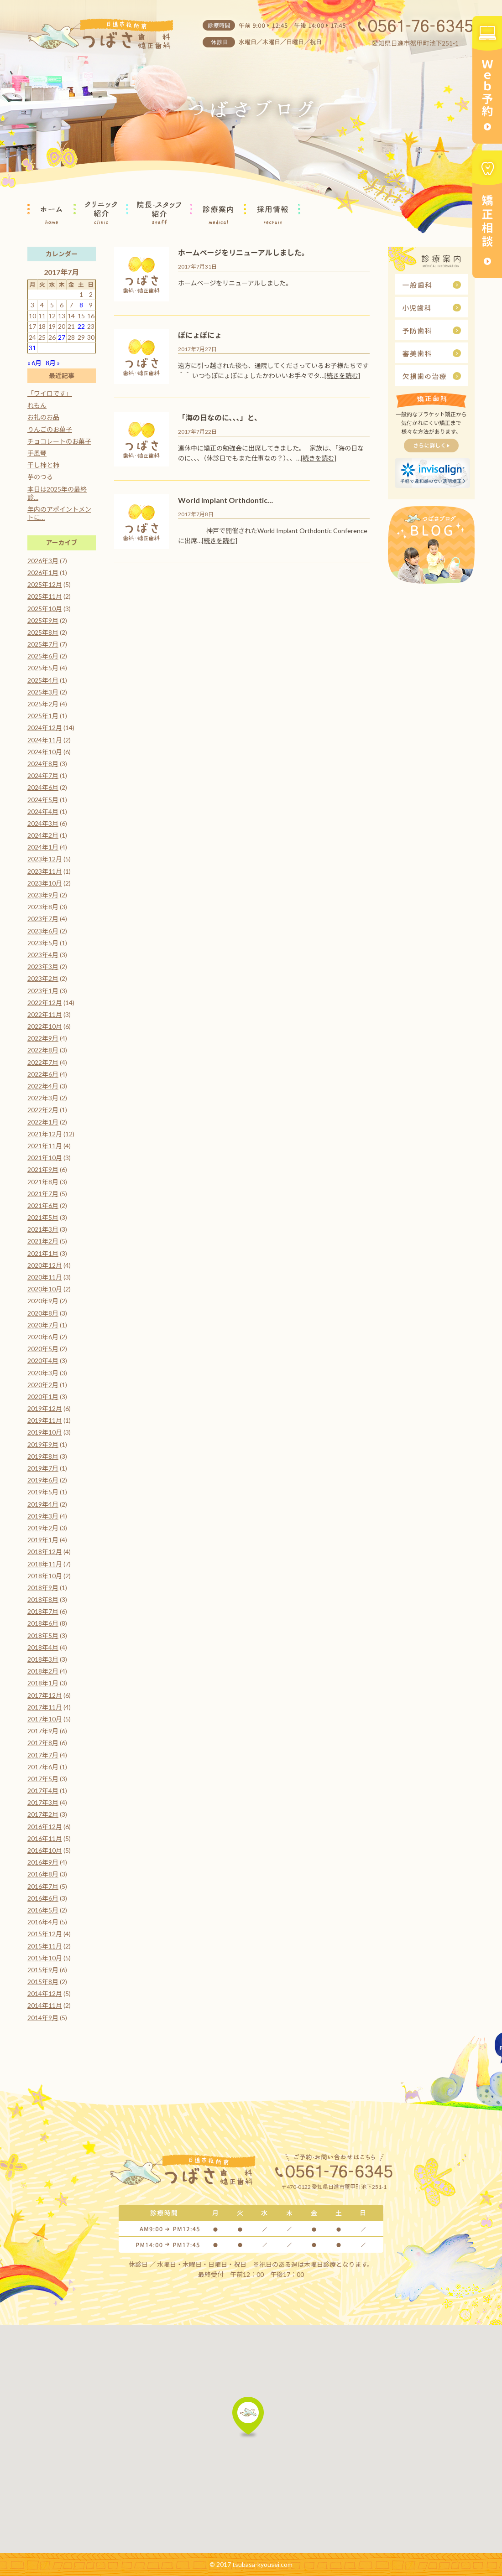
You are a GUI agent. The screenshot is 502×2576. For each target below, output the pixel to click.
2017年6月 (42, 1767)
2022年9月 (42, 1038)
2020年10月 (44, 1289)
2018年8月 (42, 1599)
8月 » (53, 363)
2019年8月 (42, 1456)
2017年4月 (42, 1790)
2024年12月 (44, 727)
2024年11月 (44, 740)
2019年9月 (42, 1444)
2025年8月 (42, 632)
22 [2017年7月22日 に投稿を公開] (81, 326)
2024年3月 (42, 823)
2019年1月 (42, 1540)
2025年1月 (42, 716)
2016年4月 (42, 1922)
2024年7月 (42, 775)
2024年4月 (42, 811)
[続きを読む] (342, 375)
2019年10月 (44, 1432)
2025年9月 (42, 620)
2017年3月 (42, 1802)
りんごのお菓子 (49, 429)
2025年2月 (42, 704)
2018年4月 (42, 1647)
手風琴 (37, 453)
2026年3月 (42, 561)
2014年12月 (44, 1993)
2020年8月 (42, 1313)
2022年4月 (42, 1086)
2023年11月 (44, 871)
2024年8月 (42, 763)
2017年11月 (44, 1707)
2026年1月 (42, 572)
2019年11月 (44, 1420)
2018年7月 (42, 1611)
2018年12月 (44, 1551)
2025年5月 (42, 668)
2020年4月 (42, 1360)
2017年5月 (42, 1779)
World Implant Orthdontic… (225, 500)
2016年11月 (44, 1838)
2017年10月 (44, 1719)
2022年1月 (42, 1122)
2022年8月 (42, 1050)
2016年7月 (42, 1886)
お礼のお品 (43, 417)
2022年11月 (44, 1014)
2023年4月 (42, 955)
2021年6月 (42, 1205)
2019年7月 (42, 1468)
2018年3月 (42, 1659)
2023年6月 (42, 931)
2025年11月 (44, 596)
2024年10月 (44, 752)
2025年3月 (42, 692)
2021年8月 (42, 1182)
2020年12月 (44, 1265)
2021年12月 (44, 1134)
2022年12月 (44, 1002)
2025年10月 (44, 608)
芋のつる (40, 477)
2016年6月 (42, 1898)
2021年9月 (42, 1169)
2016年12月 (44, 1826)
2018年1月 (42, 1683)
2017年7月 (42, 1755)
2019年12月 (44, 1408)
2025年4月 (42, 680)
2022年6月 (42, 1074)
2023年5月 (42, 943)
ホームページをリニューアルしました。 (243, 252)
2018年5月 (42, 1635)
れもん (37, 405)
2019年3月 (42, 1516)
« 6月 (34, 363)
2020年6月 (42, 1337)
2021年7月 (42, 1193)
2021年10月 (44, 1157)
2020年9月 (42, 1301)
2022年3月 (42, 1098)
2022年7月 (42, 1062)
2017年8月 (42, 1743)
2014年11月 (44, 2005)
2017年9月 (42, 1731)
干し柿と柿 (43, 465)
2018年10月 (44, 1576)
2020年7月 (42, 1325)
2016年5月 (42, 1910)
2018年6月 (42, 1623)
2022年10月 (44, 1026)
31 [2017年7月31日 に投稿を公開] (32, 348)
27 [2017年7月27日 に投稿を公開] (61, 337)
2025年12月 (44, 584)
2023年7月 (42, 919)
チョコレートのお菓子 (59, 441)
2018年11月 (44, 1564)
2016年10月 (44, 1850)
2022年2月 (42, 1110)
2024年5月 (42, 799)
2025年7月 (42, 644)
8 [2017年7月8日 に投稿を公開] (81, 305)
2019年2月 (42, 1528)
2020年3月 (42, 1373)
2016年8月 (42, 1874)
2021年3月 (42, 1229)
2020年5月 (42, 1349)
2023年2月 (42, 978)
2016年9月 (42, 1862)
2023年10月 (44, 883)
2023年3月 (42, 966)
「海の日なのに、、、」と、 (219, 417)
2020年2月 (42, 1385)
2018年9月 (42, 1587)
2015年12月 (44, 1934)
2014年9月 (42, 2017)
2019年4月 (42, 1504)
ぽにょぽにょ (200, 335)
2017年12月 (44, 1695)
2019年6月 (42, 1480)
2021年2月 (42, 1241)
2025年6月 (42, 656)
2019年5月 (42, 1492)
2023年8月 (42, 907)
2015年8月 (42, 1981)
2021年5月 (42, 1217)
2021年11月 (44, 1146)
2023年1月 (42, 991)
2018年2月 (42, 1671)
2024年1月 (42, 847)
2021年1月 (42, 1253)
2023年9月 (42, 895)
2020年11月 (44, 1277)
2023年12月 (44, 859)
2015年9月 (42, 1970)
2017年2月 (42, 1814)
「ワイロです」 (49, 393)
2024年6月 (42, 787)
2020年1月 (42, 1396)
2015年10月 (44, 1958)
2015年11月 (44, 1946)
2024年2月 (42, 835)
